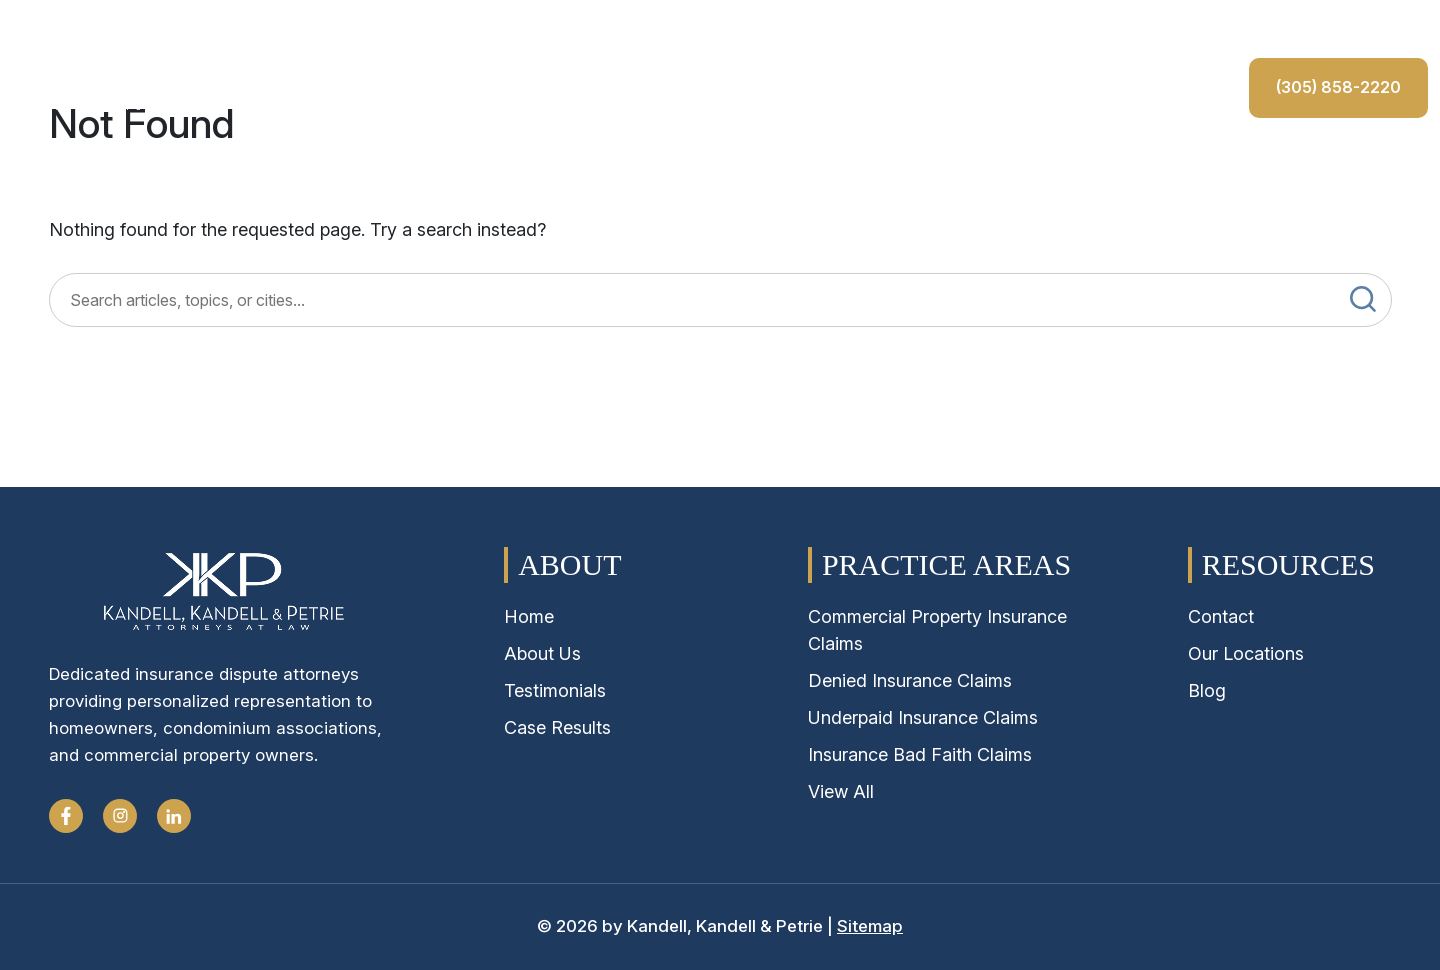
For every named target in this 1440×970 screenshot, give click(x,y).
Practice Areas (260, 166)
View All (841, 791)
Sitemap (870, 926)
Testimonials (812, 166)
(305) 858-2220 (1075, 162)
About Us (130, 166)
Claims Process (415, 166)
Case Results (563, 166)
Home (35, 166)
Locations (688, 166)
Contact (929, 166)
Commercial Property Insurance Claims (937, 630)
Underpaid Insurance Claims (923, 717)
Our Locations (1246, 653)
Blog (1207, 690)
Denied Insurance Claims (910, 680)
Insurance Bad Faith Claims (920, 754)
